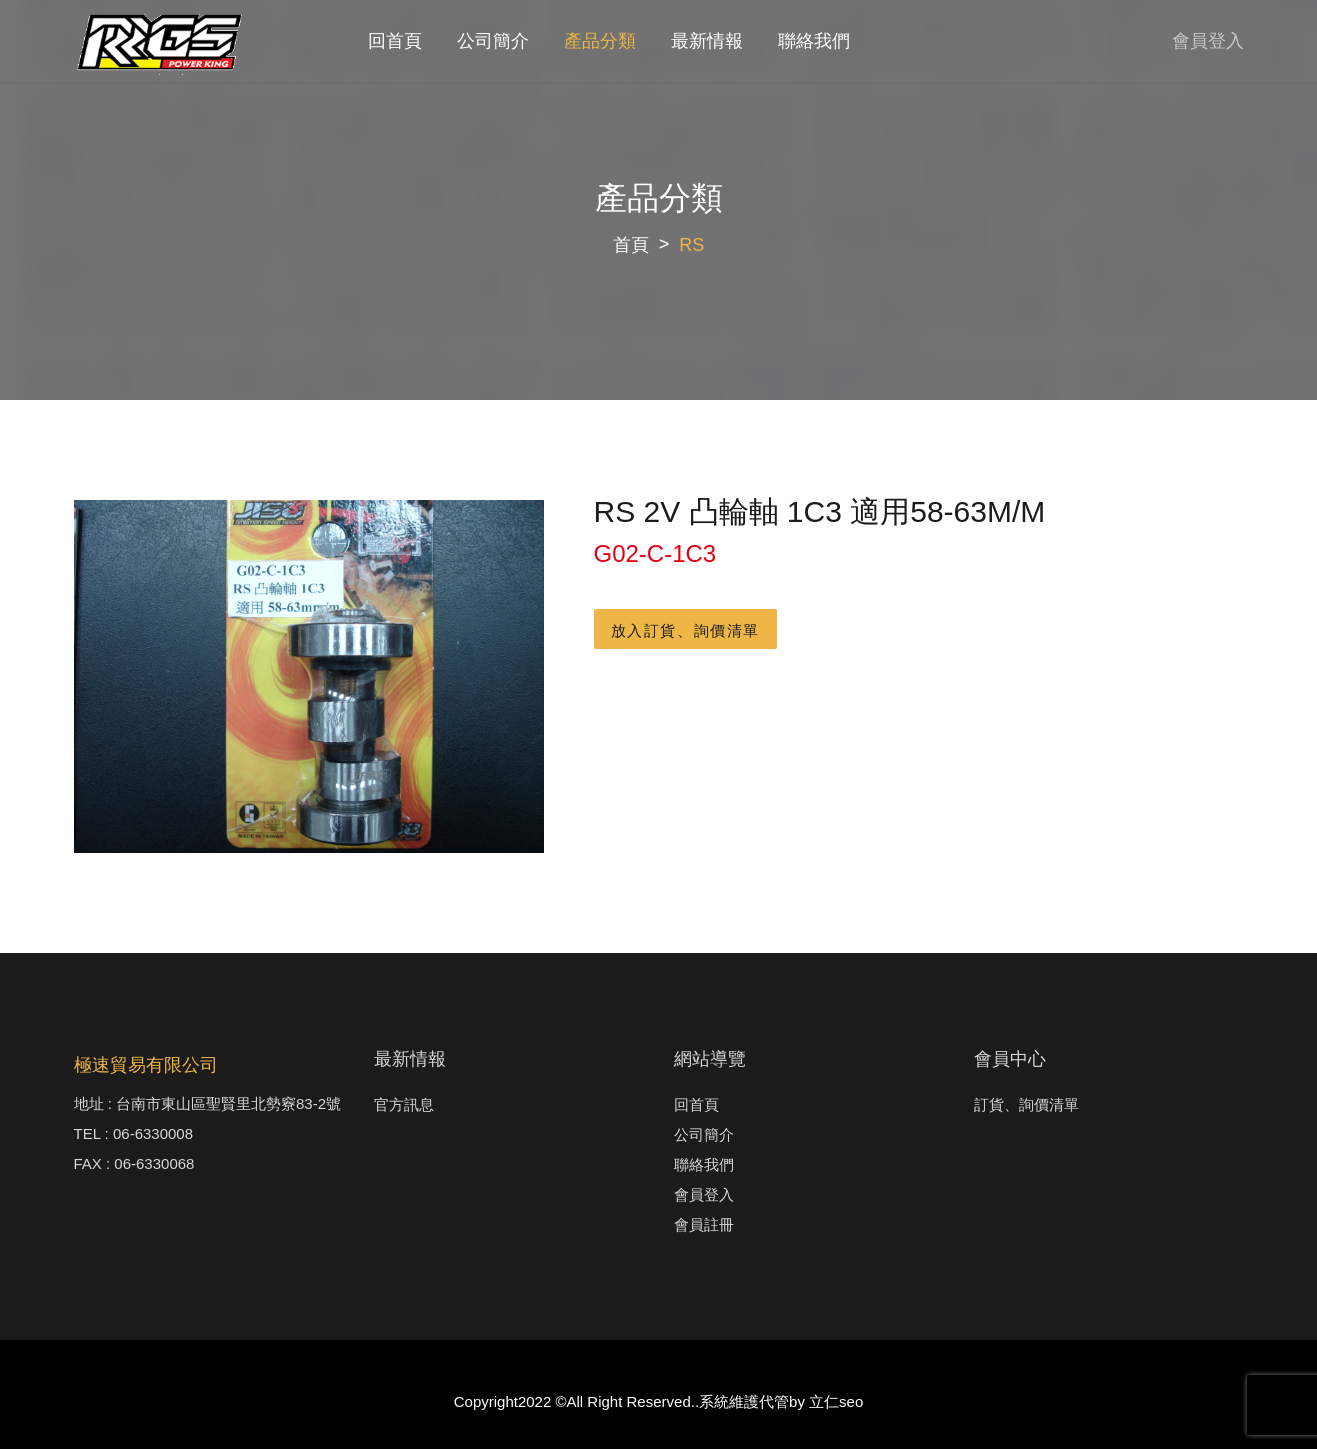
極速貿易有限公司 (146, 1065)
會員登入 (1208, 41)
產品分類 (600, 41)
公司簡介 (493, 41)
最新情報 (707, 41)
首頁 (631, 245)
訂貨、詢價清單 (1026, 1104)
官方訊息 (404, 1104)
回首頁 (395, 41)
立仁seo (836, 1401)
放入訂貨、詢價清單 (685, 630)
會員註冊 (704, 1224)
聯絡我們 (814, 41)
